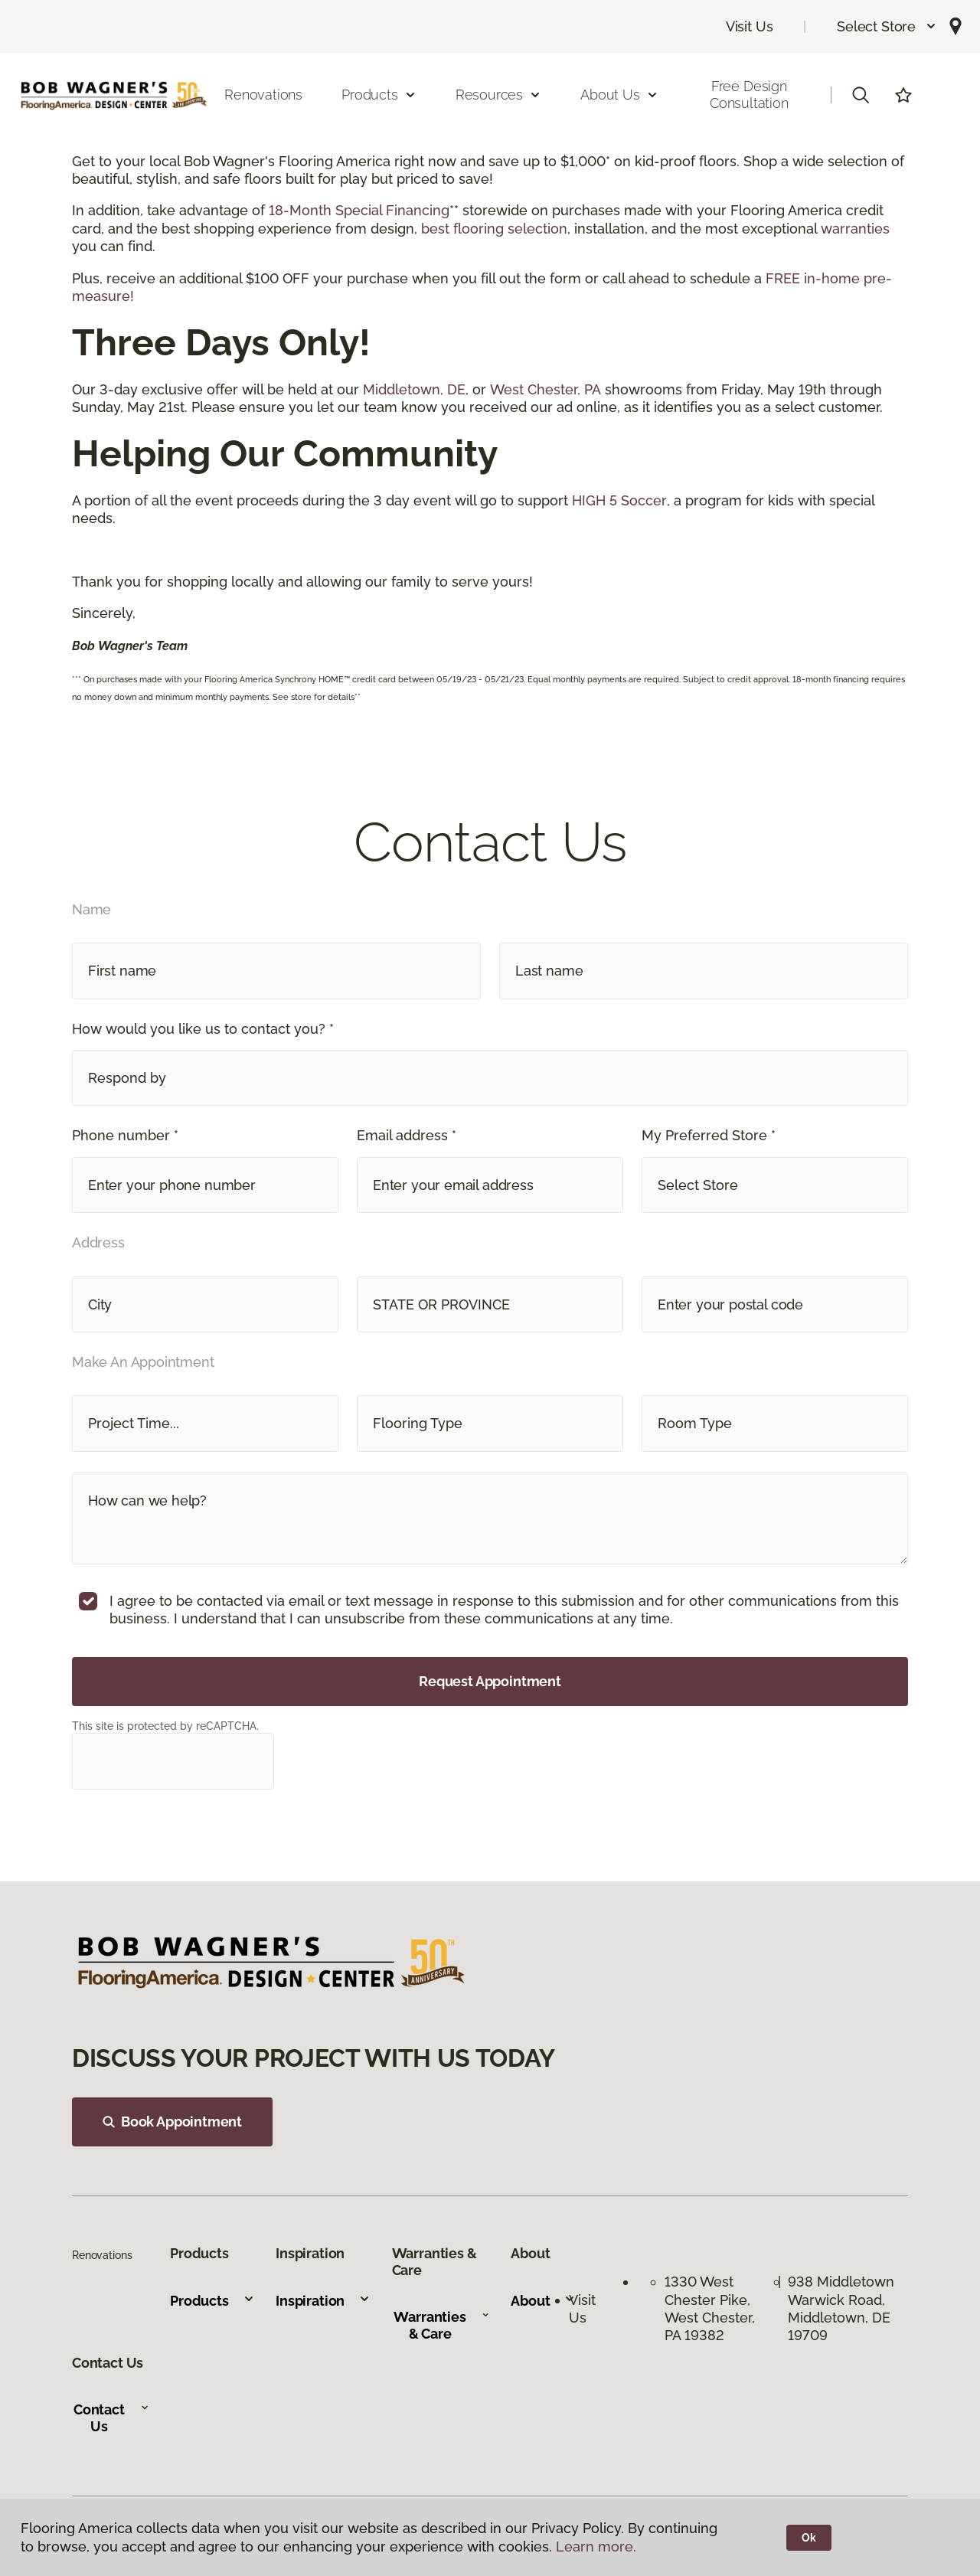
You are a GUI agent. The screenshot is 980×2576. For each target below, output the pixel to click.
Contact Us (111, 2417)
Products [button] (378, 95)
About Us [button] (619, 95)
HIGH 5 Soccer (619, 500)
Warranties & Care (441, 2325)
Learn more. (596, 2546)
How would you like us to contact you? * (203, 1029)
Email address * (406, 1135)
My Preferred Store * (709, 1135)
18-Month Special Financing (359, 210)
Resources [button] (498, 95)
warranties (855, 229)
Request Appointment (490, 1681)
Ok (809, 2538)
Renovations (263, 95)
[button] (887, 26)
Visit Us (749, 26)
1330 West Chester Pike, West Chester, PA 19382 (710, 2308)
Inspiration (323, 2301)
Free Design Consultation (749, 94)
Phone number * (125, 1135)
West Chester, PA (545, 389)
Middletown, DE (414, 389)
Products (212, 2301)
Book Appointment (172, 2121)
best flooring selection (494, 229)
